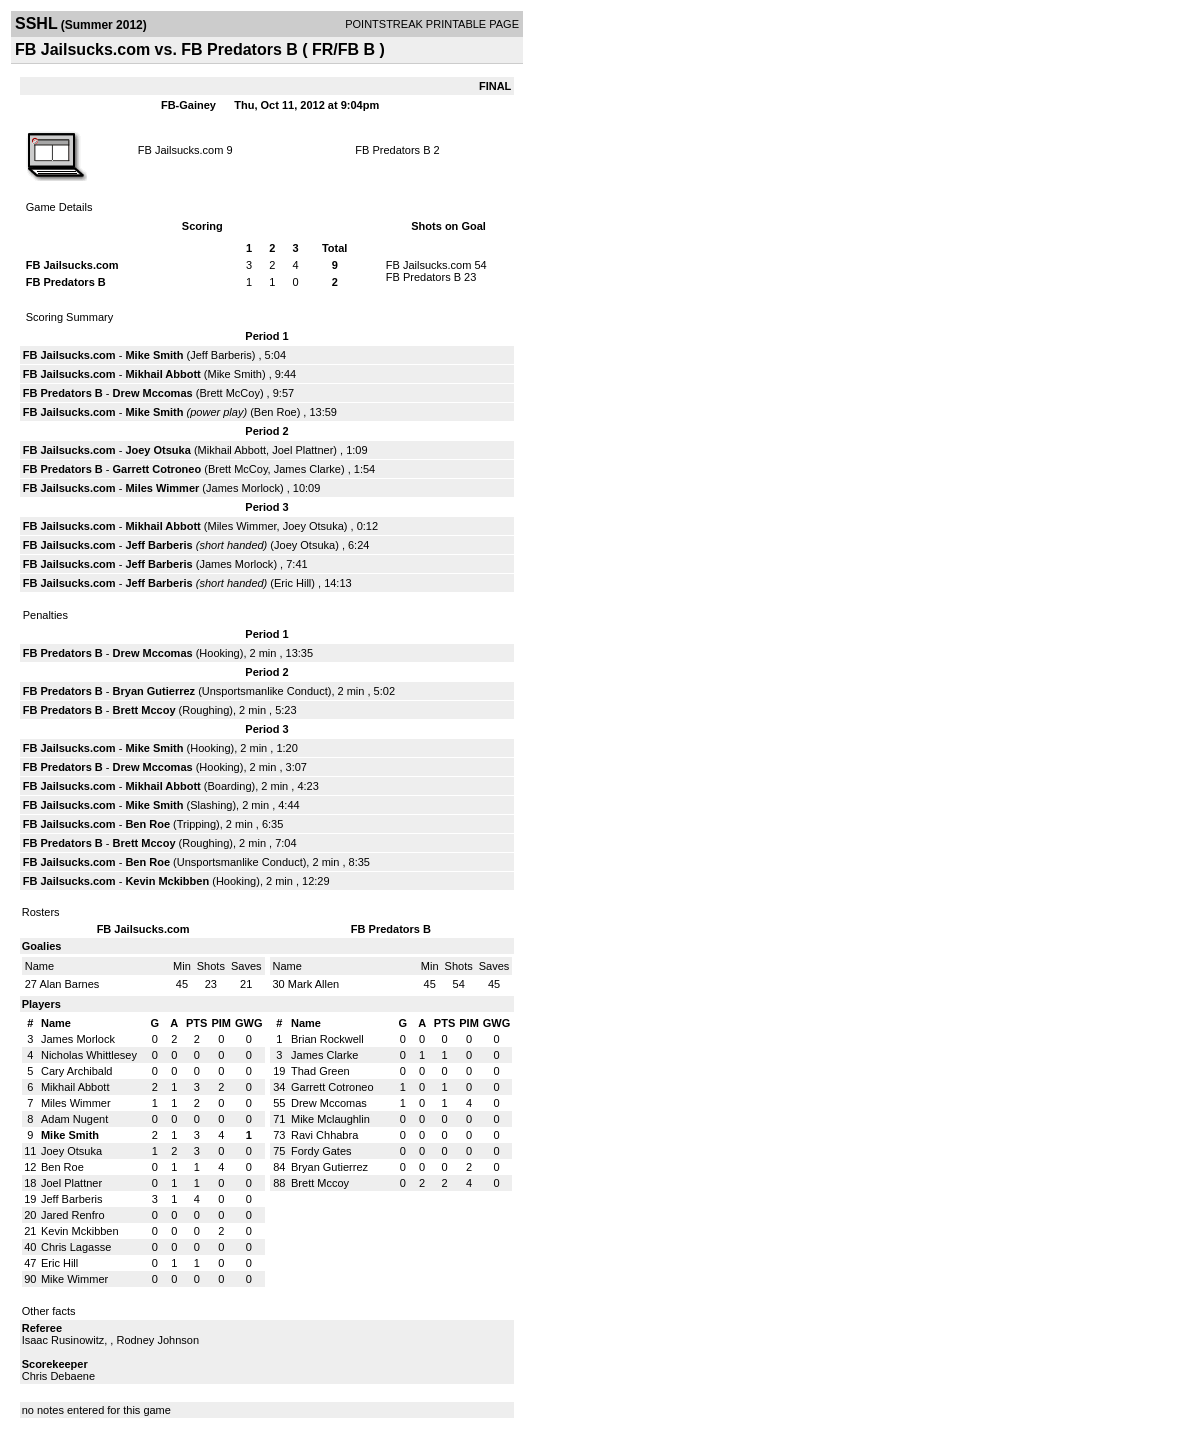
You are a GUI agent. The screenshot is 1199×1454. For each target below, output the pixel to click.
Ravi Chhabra (324, 1135)
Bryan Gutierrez (154, 691)
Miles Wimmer (162, 488)
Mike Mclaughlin (330, 1119)
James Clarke (307, 469)
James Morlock (243, 488)
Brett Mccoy (144, 710)
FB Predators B (392, 150)
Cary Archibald (77, 1071)
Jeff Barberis (221, 355)
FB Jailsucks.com (181, 150)
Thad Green (320, 1071)
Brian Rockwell (327, 1039)
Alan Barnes (69, 984)
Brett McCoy (229, 393)
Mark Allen (313, 984)
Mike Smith (154, 355)
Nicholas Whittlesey (89, 1055)
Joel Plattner (302, 450)
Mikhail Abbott (162, 374)
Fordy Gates (321, 1151)
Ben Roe (275, 412)
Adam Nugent (74, 1119)
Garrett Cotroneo (157, 469)
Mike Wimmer (74, 1279)
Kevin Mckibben (167, 881)
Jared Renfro (73, 1215)
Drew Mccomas (153, 393)
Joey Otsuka (157, 450)
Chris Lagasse (76, 1247)
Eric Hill (292, 583)
